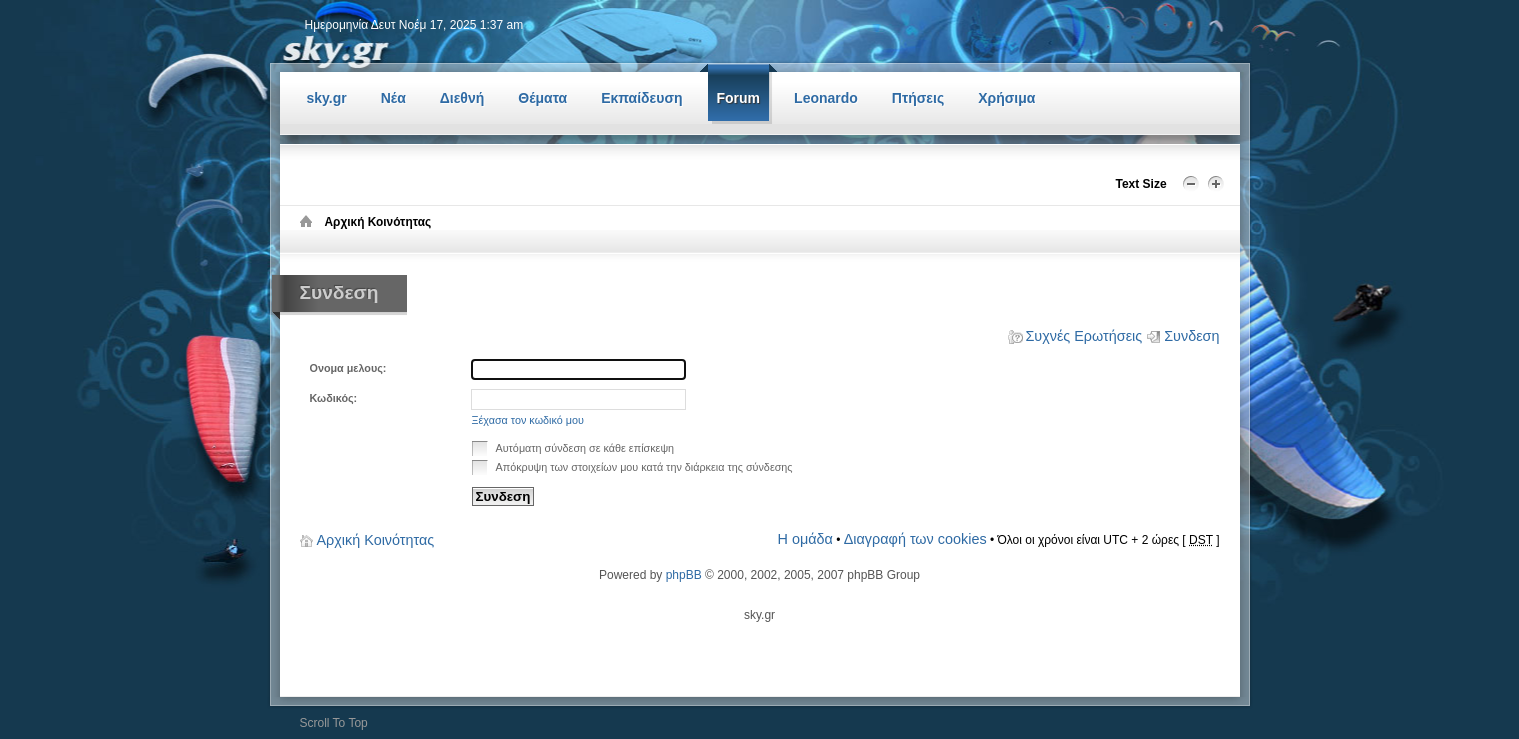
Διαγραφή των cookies (915, 539)
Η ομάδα (805, 539)
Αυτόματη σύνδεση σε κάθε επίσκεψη (573, 447)
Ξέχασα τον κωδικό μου (528, 420)
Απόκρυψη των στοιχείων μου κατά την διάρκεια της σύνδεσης (632, 466)
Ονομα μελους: (348, 368)
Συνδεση (1191, 336)
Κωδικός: (334, 398)
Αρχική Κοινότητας (376, 540)
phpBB (684, 575)
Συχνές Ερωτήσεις (1083, 336)
